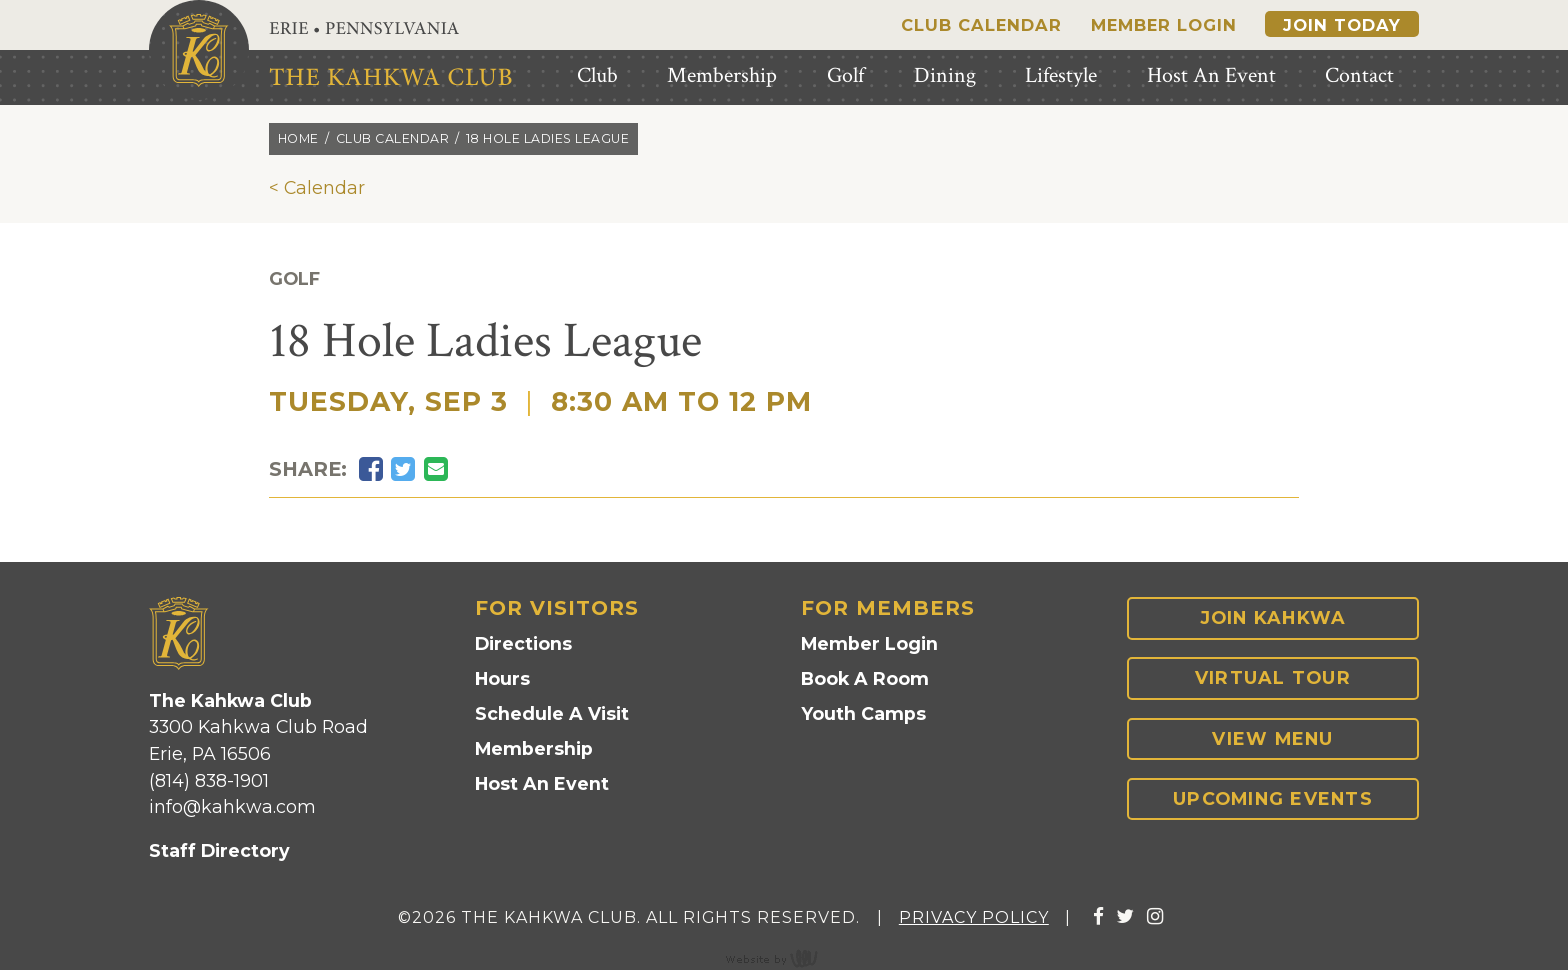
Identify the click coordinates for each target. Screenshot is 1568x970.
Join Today (1342, 25)
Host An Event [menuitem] (1211, 75)
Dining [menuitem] (945, 75)
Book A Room (865, 678)
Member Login (1164, 25)
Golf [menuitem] (845, 75)
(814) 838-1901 (209, 780)
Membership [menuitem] (722, 75)
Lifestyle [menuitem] (1061, 75)
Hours (502, 678)
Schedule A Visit (552, 713)
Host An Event (542, 783)
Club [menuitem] (597, 75)
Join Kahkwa (1273, 617)
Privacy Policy (974, 917)
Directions (523, 643)
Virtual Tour (1273, 677)
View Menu (1272, 738)
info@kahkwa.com (232, 806)
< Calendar (317, 187)
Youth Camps (863, 713)
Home (298, 138)
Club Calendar (981, 25)
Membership (534, 748)
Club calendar (393, 138)
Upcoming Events (1273, 798)
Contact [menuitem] (1359, 75)
